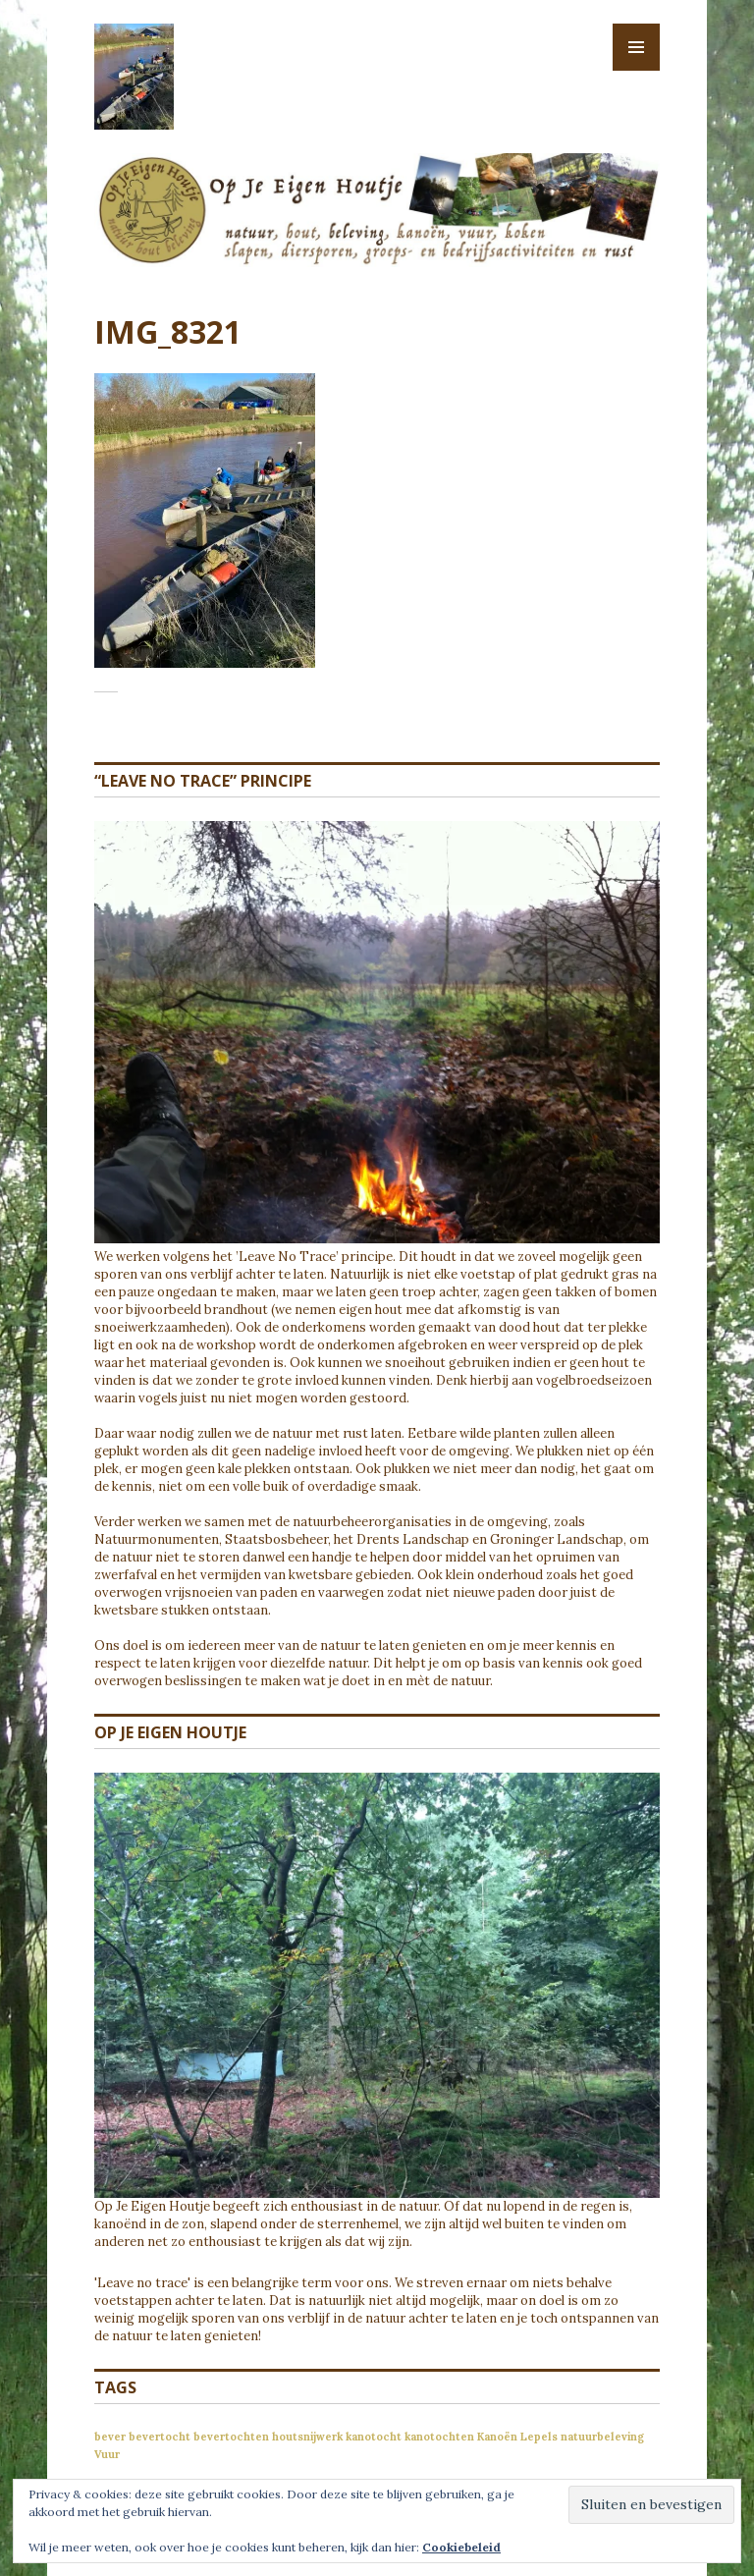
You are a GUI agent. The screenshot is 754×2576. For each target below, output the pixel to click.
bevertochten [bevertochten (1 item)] (231, 2436)
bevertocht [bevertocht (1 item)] (159, 2436)
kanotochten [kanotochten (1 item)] (439, 2436)
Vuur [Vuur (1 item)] (107, 2454)
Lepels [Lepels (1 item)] (539, 2436)
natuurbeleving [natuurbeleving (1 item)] (602, 2436)
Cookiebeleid (461, 2547)
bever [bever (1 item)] (110, 2436)
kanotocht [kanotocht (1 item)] (374, 2436)
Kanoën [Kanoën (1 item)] (497, 2436)
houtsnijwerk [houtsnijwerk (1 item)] (307, 2436)
